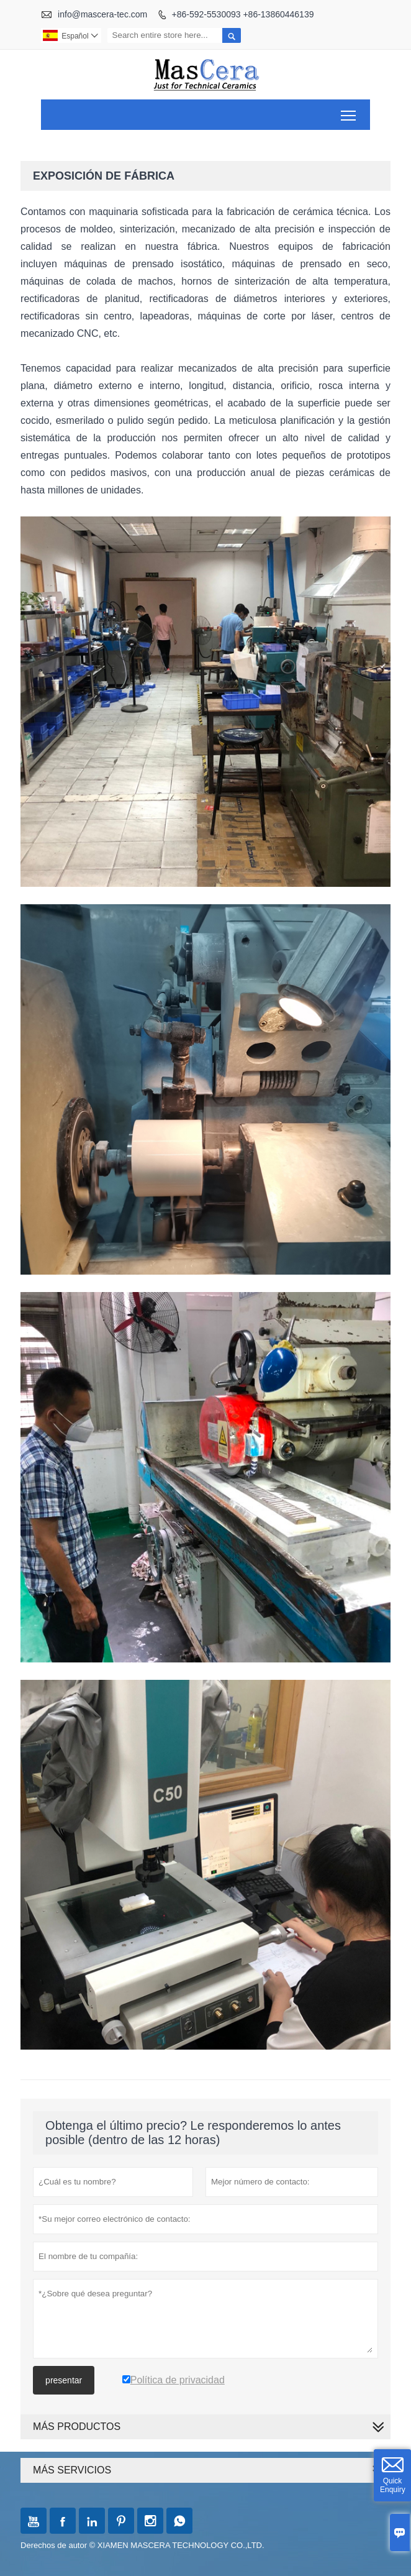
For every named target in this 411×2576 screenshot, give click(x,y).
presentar (63, 2380)
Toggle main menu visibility (349, 111)
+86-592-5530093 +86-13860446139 (243, 14)
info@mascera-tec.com (102, 14)
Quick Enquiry (392, 2485)
